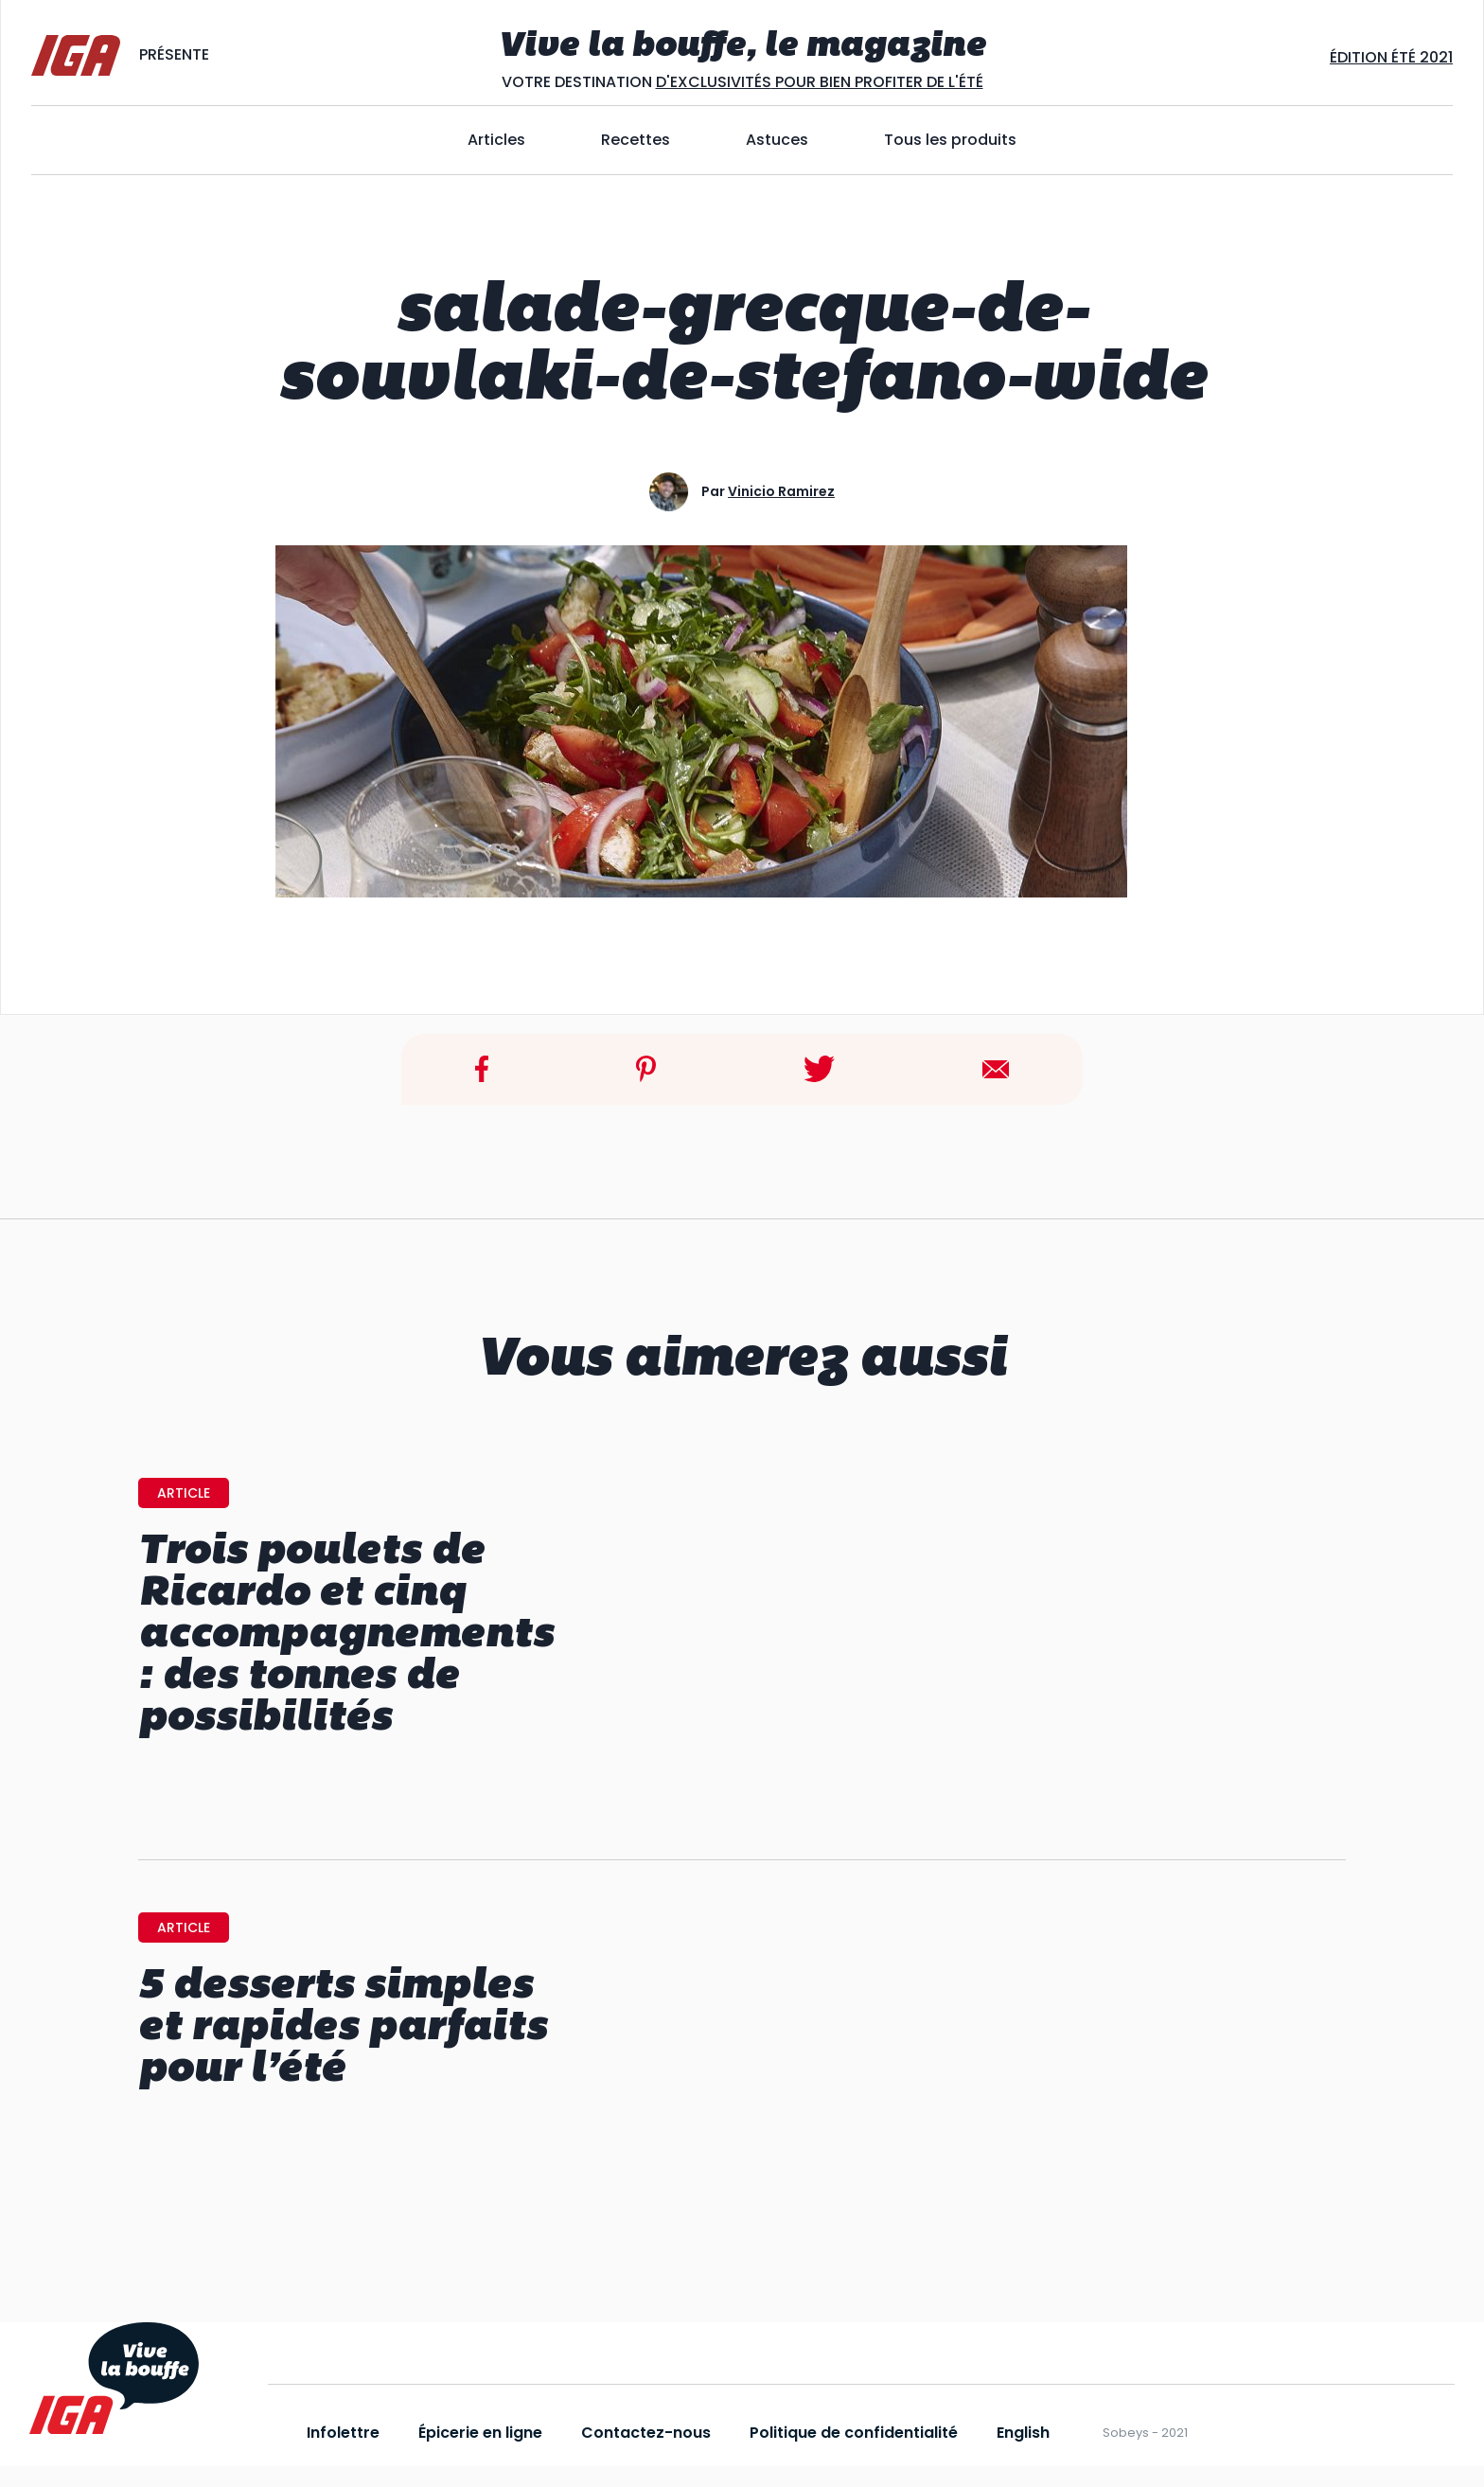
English (1023, 2432)
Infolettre (343, 2432)
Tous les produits (950, 140)
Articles (496, 140)
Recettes (635, 140)
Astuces (777, 140)
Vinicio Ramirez (781, 491)
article (183, 1492)
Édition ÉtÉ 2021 (1391, 57)
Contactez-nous (646, 2432)
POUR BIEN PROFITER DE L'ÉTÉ (877, 82)
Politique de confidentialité (854, 2432)
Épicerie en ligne (480, 2432)
